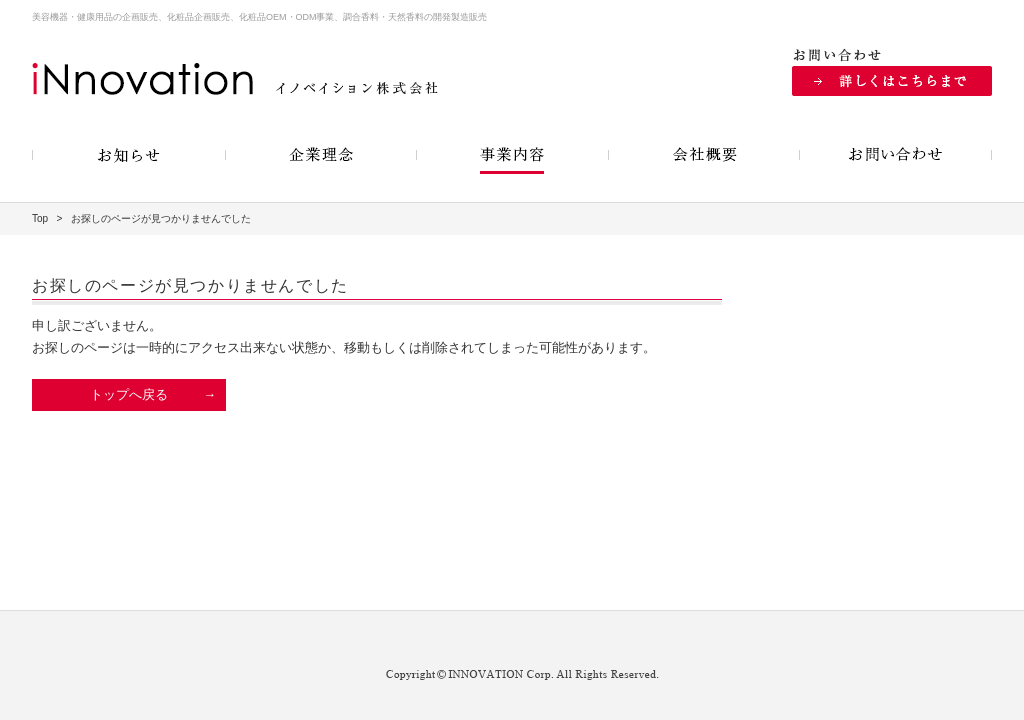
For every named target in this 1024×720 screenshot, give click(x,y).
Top (40, 218)
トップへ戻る (129, 394)
